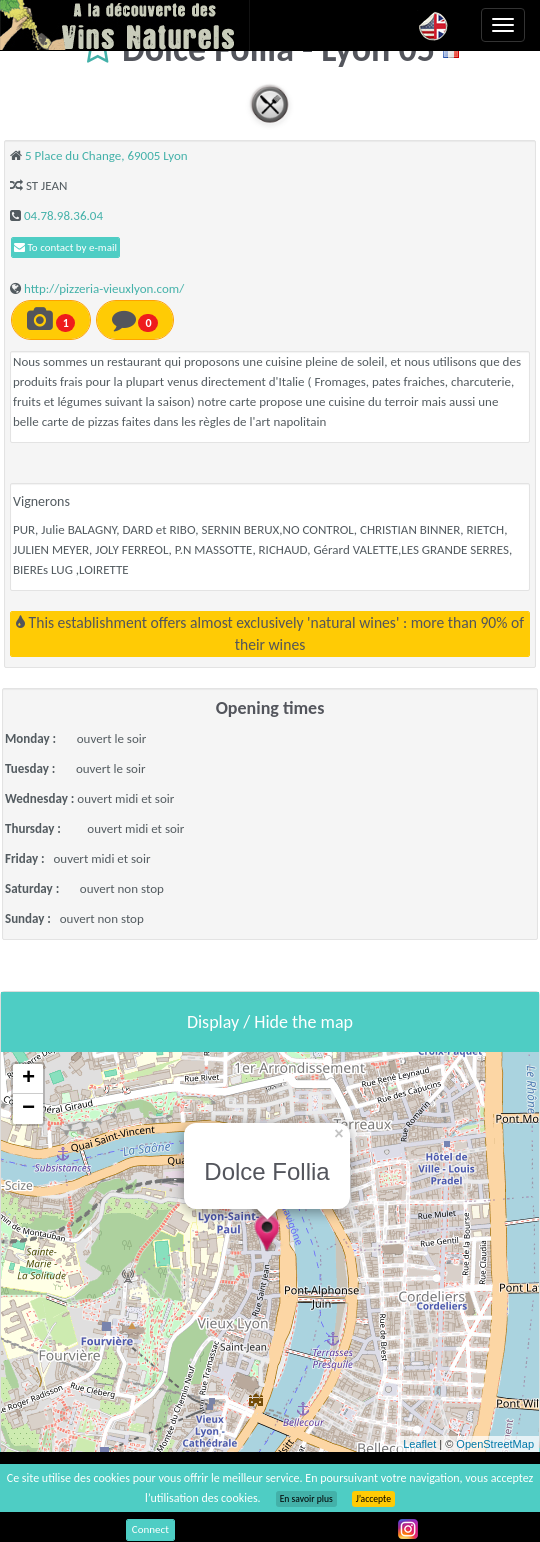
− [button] (28, 1109)
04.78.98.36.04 (63, 215)
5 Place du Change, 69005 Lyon (106, 155)
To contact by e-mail (65, 247)
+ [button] (28, 1079)
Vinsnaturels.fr (125, 25)
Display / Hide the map (270, 1022)
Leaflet (419, 1444)
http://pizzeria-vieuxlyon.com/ (104, 288)
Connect (150, 1529)
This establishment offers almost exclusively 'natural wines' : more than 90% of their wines (270, 633)
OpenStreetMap (495, 1444)
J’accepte (373, 1499)
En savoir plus (306, 1499)
